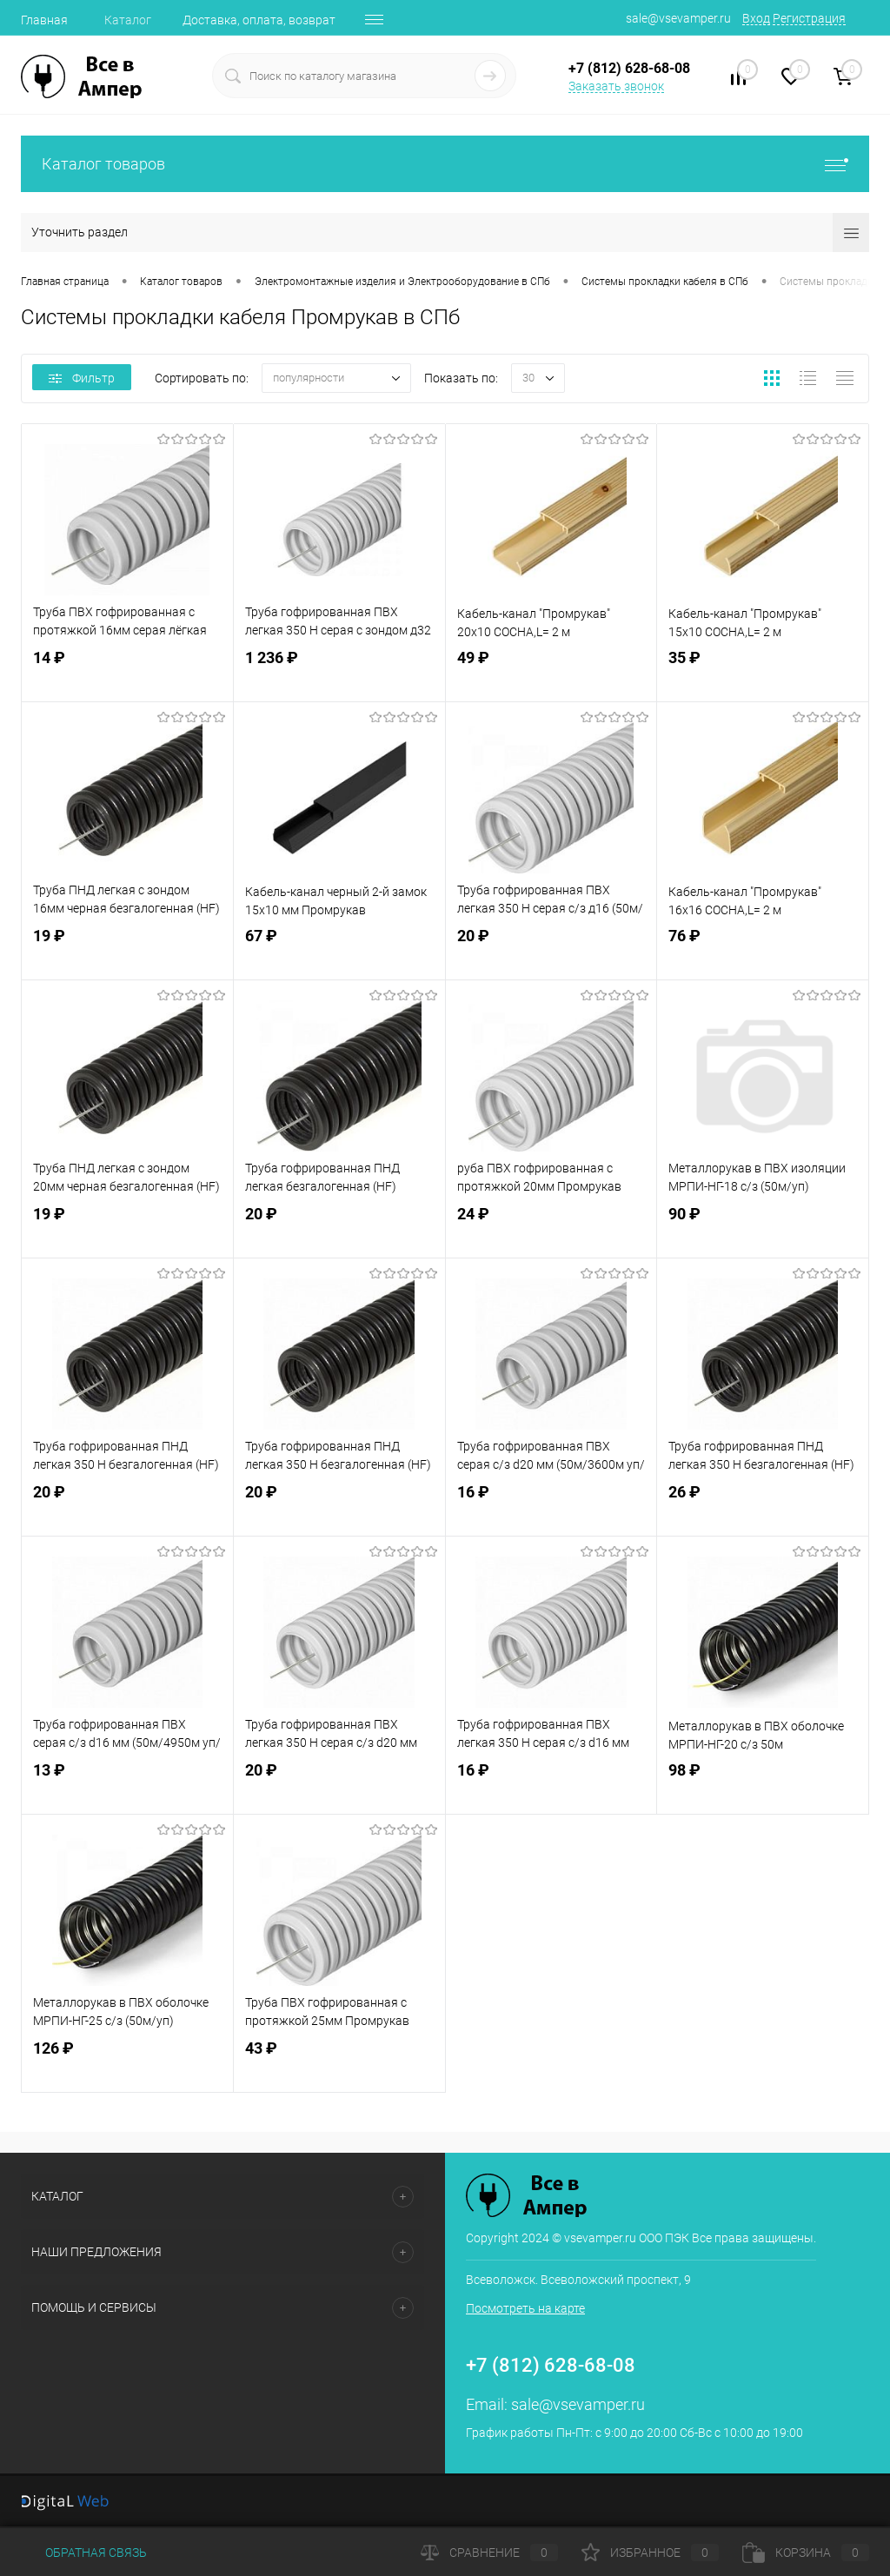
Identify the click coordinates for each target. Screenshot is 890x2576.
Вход (756, 18)
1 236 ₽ (339, 673)
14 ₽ (127, 673)
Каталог (127, 20)
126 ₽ (127, 2063)
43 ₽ (339, 2063)
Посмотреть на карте (525, 2308)
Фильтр (82, 378)
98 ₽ (762, 1785)
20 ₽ (551, 951)
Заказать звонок (616, 86)
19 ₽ (127, 951)
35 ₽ (762, 673)
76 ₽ (762, 951)
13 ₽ (127, 1785)
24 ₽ (551, 1229)
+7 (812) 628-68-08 (550, 2365)
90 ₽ (762, 1229)
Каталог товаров (445, 164)
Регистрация (809, 18)
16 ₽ (551, 1507)
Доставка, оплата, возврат (259, 20)
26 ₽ (762, 1507)
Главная (44, 20)
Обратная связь (84, 2552)
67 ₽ (339, 951)
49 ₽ (551, 673)
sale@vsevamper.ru (678, 18)
